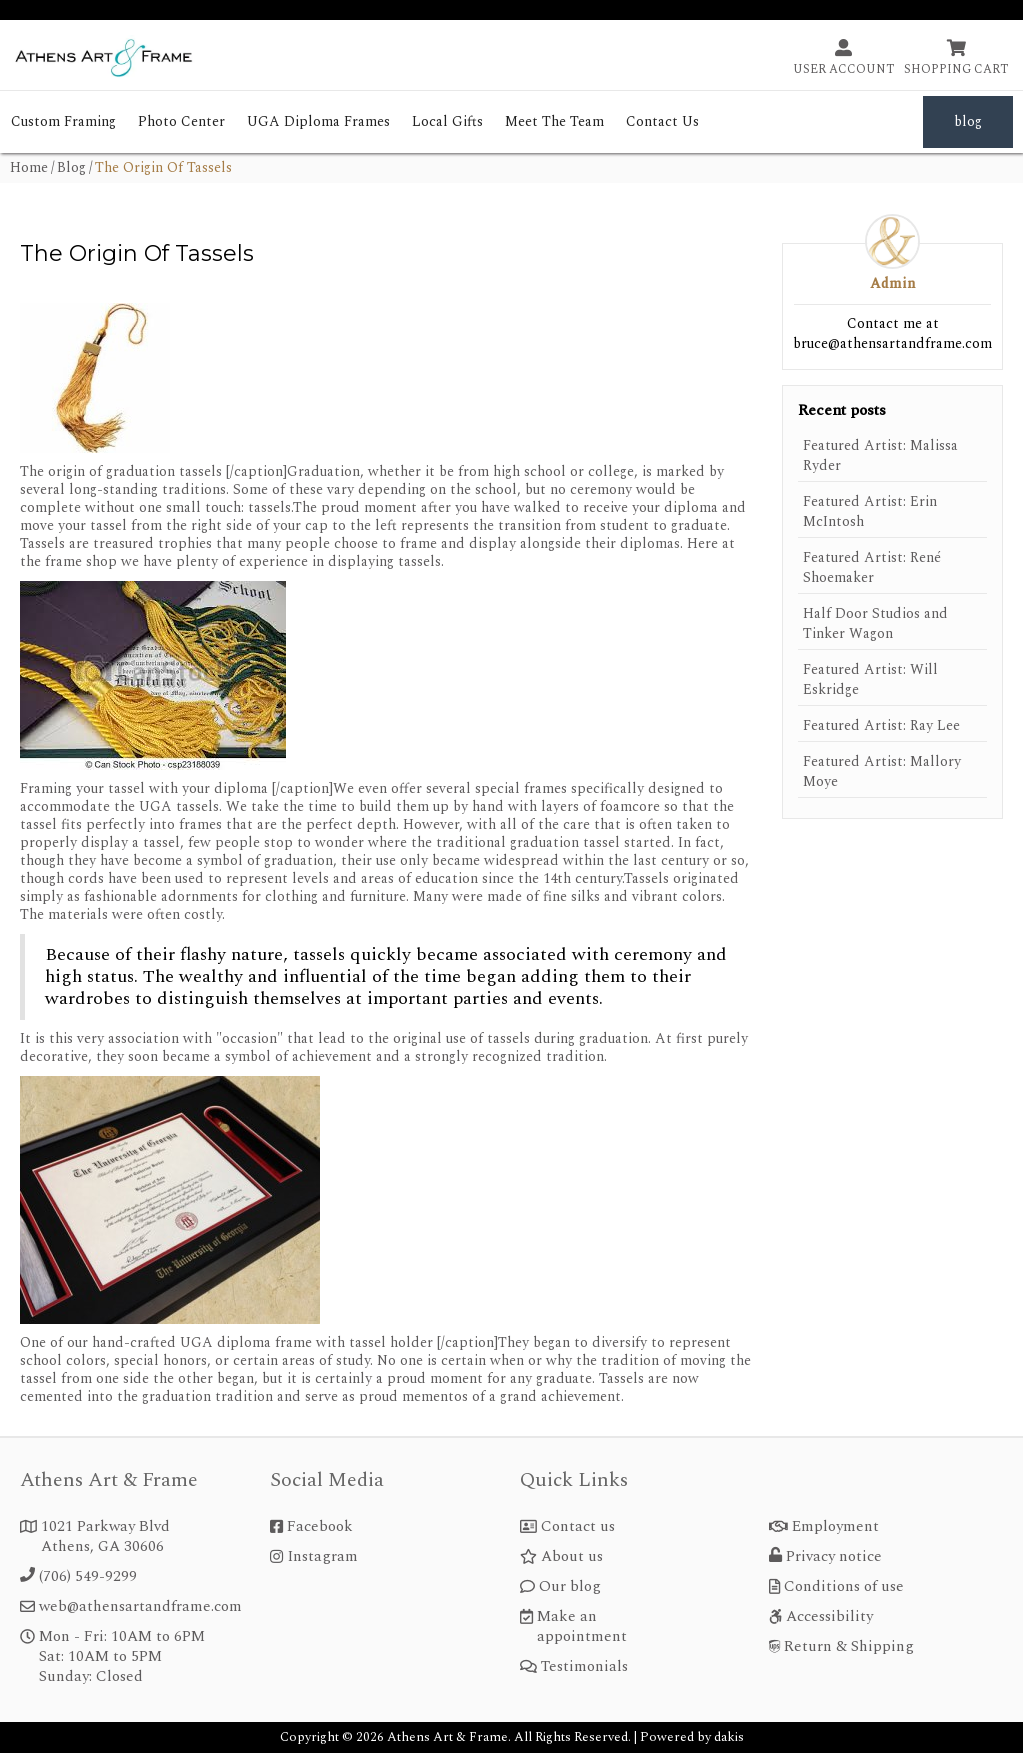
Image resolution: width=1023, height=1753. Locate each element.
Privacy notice (834, 1557)
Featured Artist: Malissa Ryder (880, 456)
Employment (835, 1527)
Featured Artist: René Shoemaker (872, 568)
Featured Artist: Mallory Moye (882, 772)
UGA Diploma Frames (318, 121)
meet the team (554, 121)
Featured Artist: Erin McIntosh (870, 512)
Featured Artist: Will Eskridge (870, 680)
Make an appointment (582, 1627)
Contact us (578, 1527)
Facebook (320, 1527)
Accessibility (829, 1617)
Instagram (322, 1557)
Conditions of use (844, 1587)
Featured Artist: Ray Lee (881, 726)
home (29, 168)
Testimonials (584, 1667)
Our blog (570, 1587)
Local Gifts (447, 121)
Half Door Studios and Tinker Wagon (875, 624)
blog (968, 121)
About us (572, 1557)
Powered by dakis (692, 1737)
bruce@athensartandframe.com (892, 343)
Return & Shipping (849, 1647)
